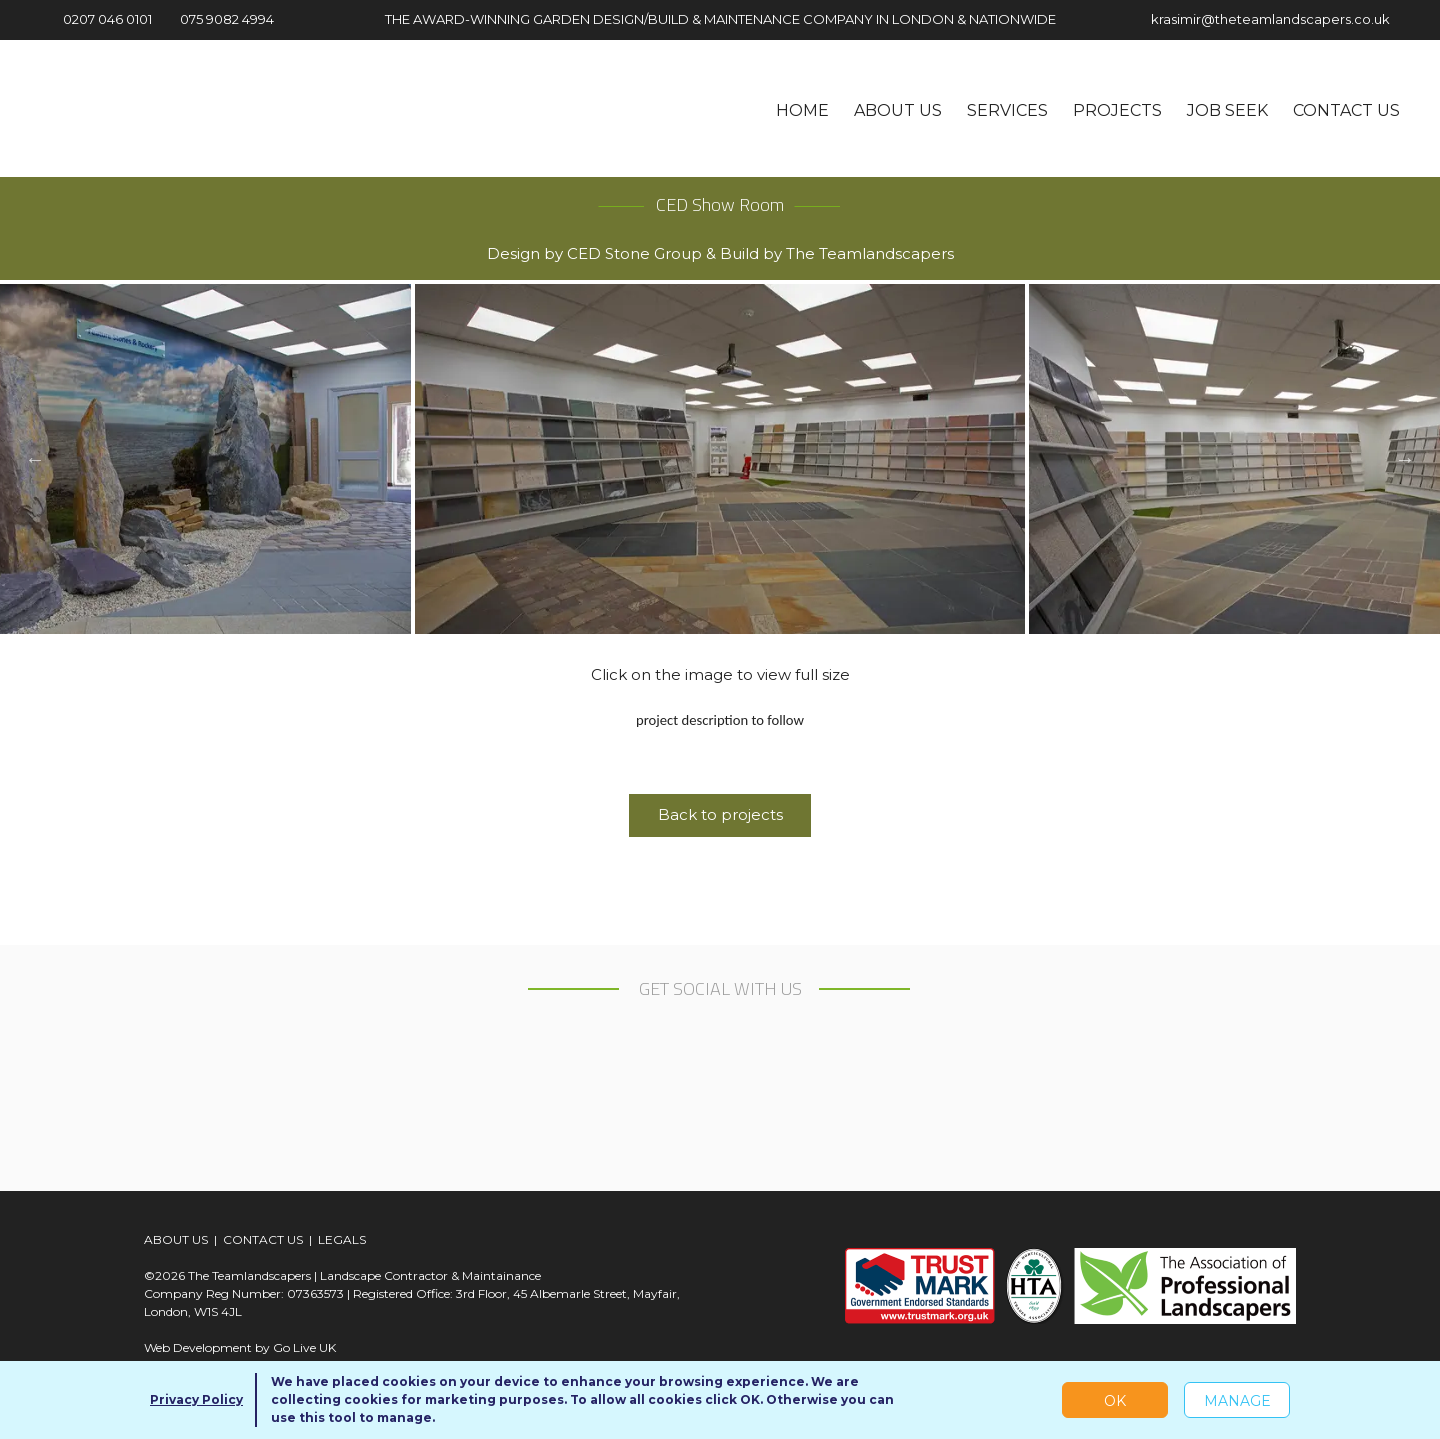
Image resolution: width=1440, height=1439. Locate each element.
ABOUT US (176, 1239)
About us (898, 110)
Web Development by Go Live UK (240, 1347)
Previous (35, 459)
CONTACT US (263, 1239)
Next (1405, 459)
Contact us (1346, 110)
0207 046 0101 (96, 19)
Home (802, 110)
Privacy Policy (196, 1399)
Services (1007, 110)
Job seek (1227, 110)
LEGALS (342, 1239)
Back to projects (720, 814)
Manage (1237, 1401)
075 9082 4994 (219, 19)
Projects (1117, 110)
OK (1115, 1401)
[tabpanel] (720, 459)
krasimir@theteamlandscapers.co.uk (1254, 19)
